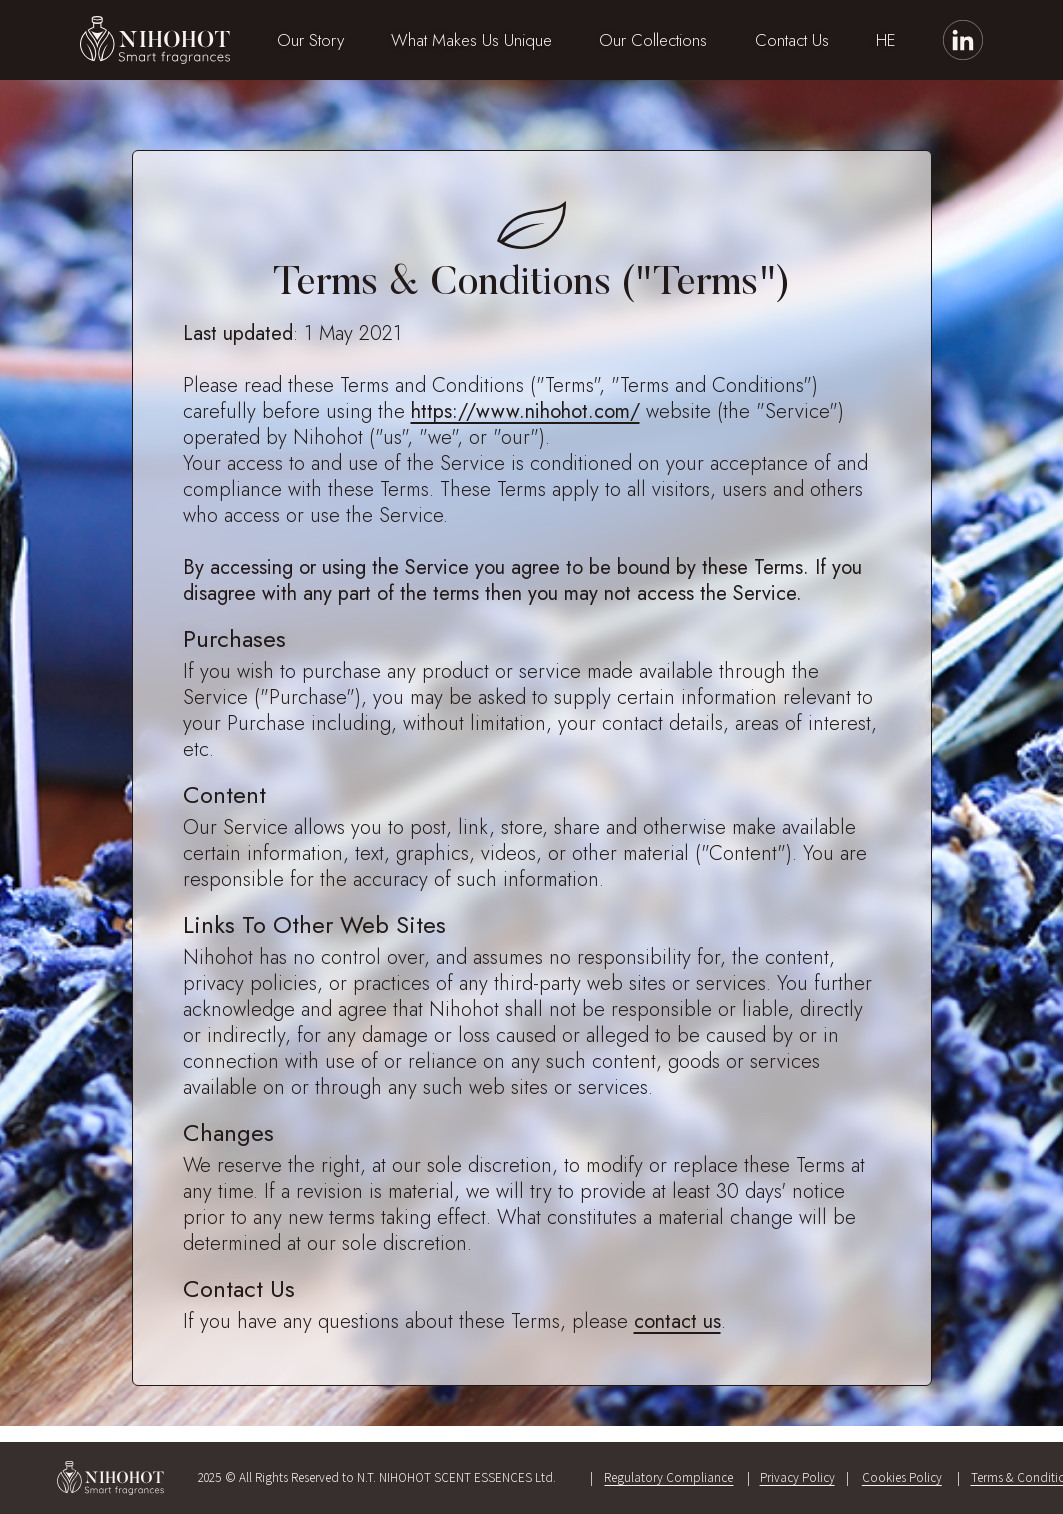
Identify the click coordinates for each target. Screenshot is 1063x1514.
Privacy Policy (797, 1477)
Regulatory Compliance (668, 1477)
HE (886, 40)
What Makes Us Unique (471, 40)
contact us (677, 1321)
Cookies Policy (902, 1477)
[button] (310, 40)
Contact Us (792, 40)
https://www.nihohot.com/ (525, 411)
